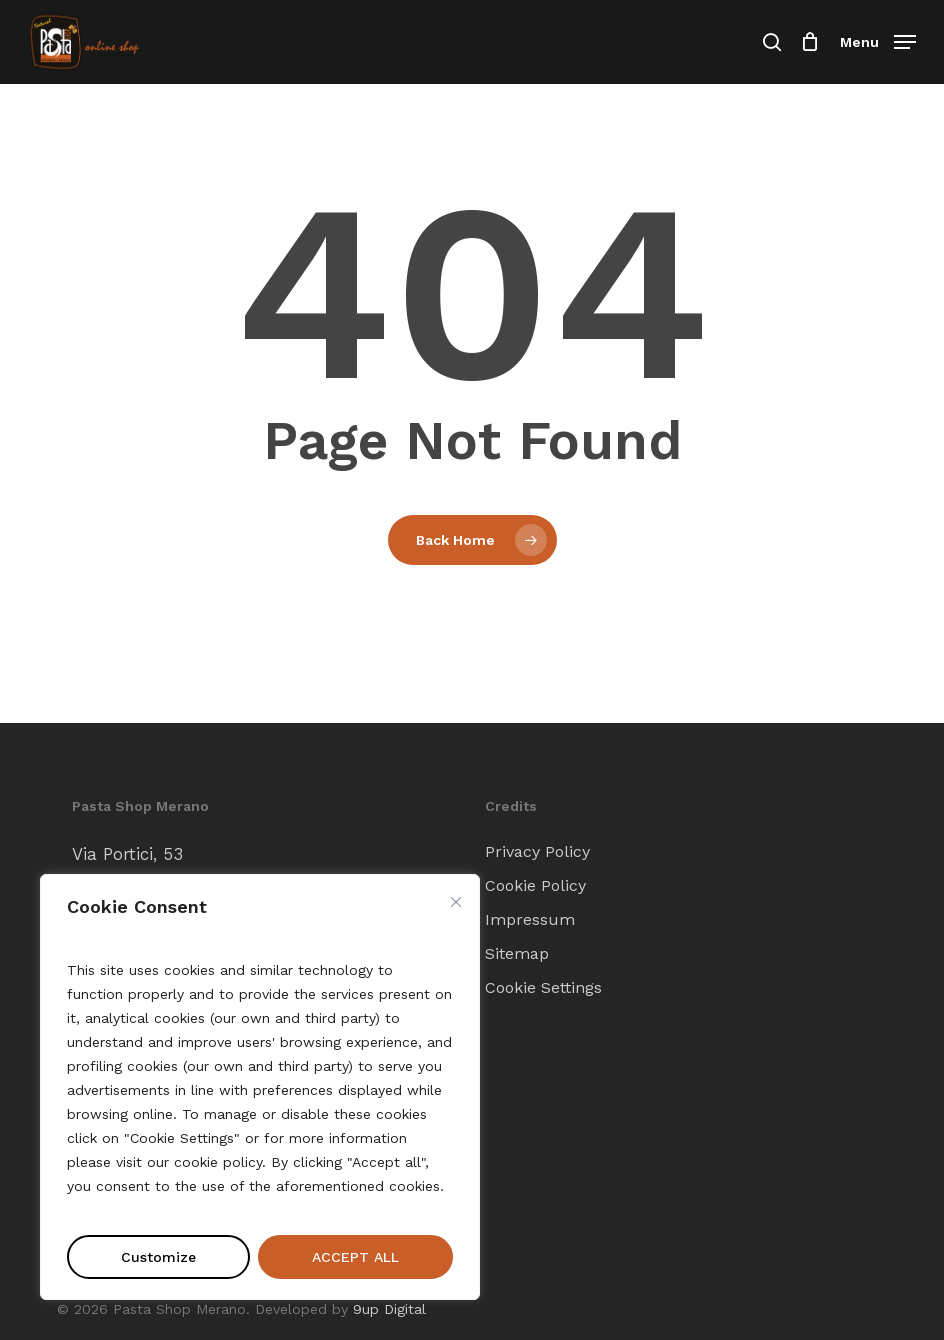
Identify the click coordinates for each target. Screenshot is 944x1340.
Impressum (530, 919)
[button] (878, 40)
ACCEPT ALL (355, 1257)
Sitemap (517, 953)
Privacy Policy (537, 851)
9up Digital (389, 1309)
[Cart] (810, 42)
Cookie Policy (535, 885)
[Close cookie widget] (456, 902)
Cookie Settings (543, 987)
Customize (158, 1257)
